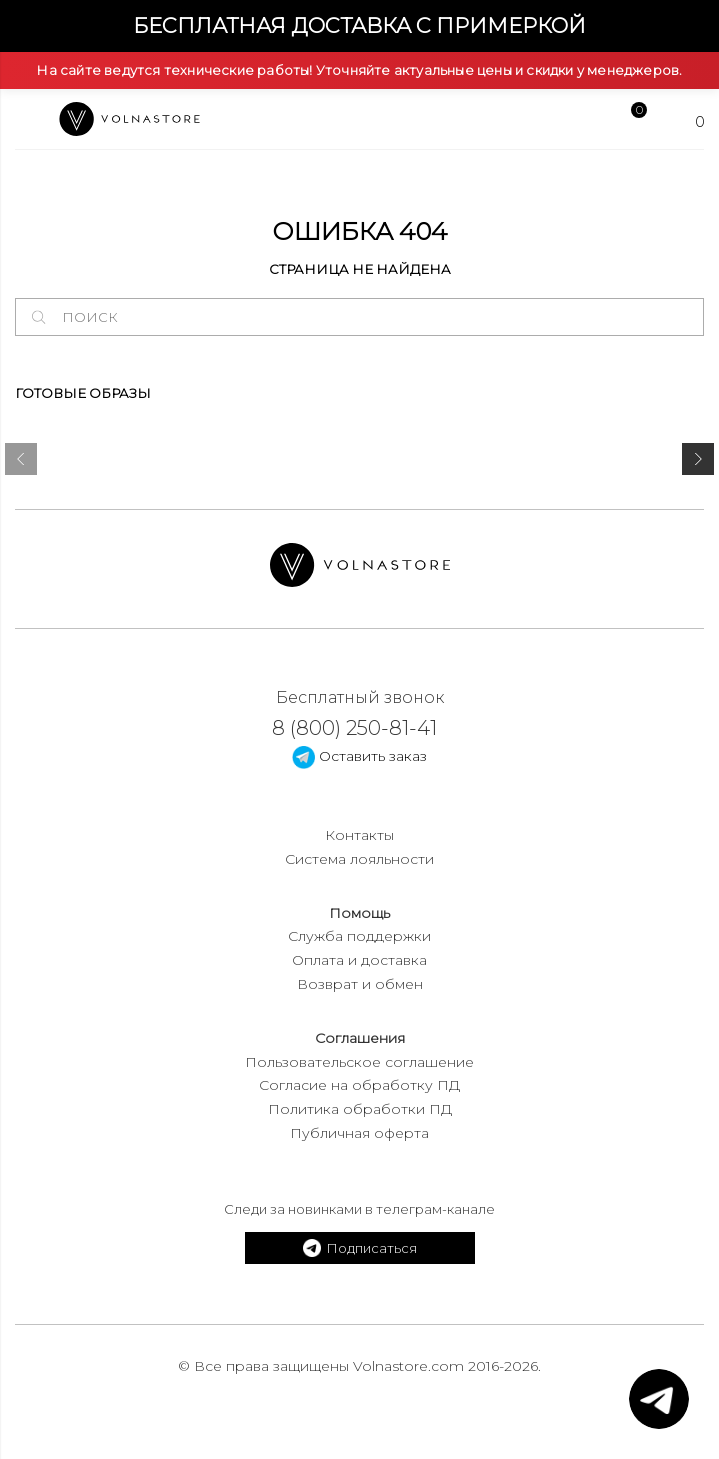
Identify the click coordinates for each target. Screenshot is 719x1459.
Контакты (359, 835)
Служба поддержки (359, 936)
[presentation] (21, 463)
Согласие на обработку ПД (359, 1085)
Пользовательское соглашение (359, 1062)
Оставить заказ (359, 756)
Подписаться (360, 1248)
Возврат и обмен (360, 984)
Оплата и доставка (359, 960)
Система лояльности (359, 859)
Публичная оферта (359, 1133)
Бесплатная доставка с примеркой (359, 25)
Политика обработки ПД (360, 1109)
